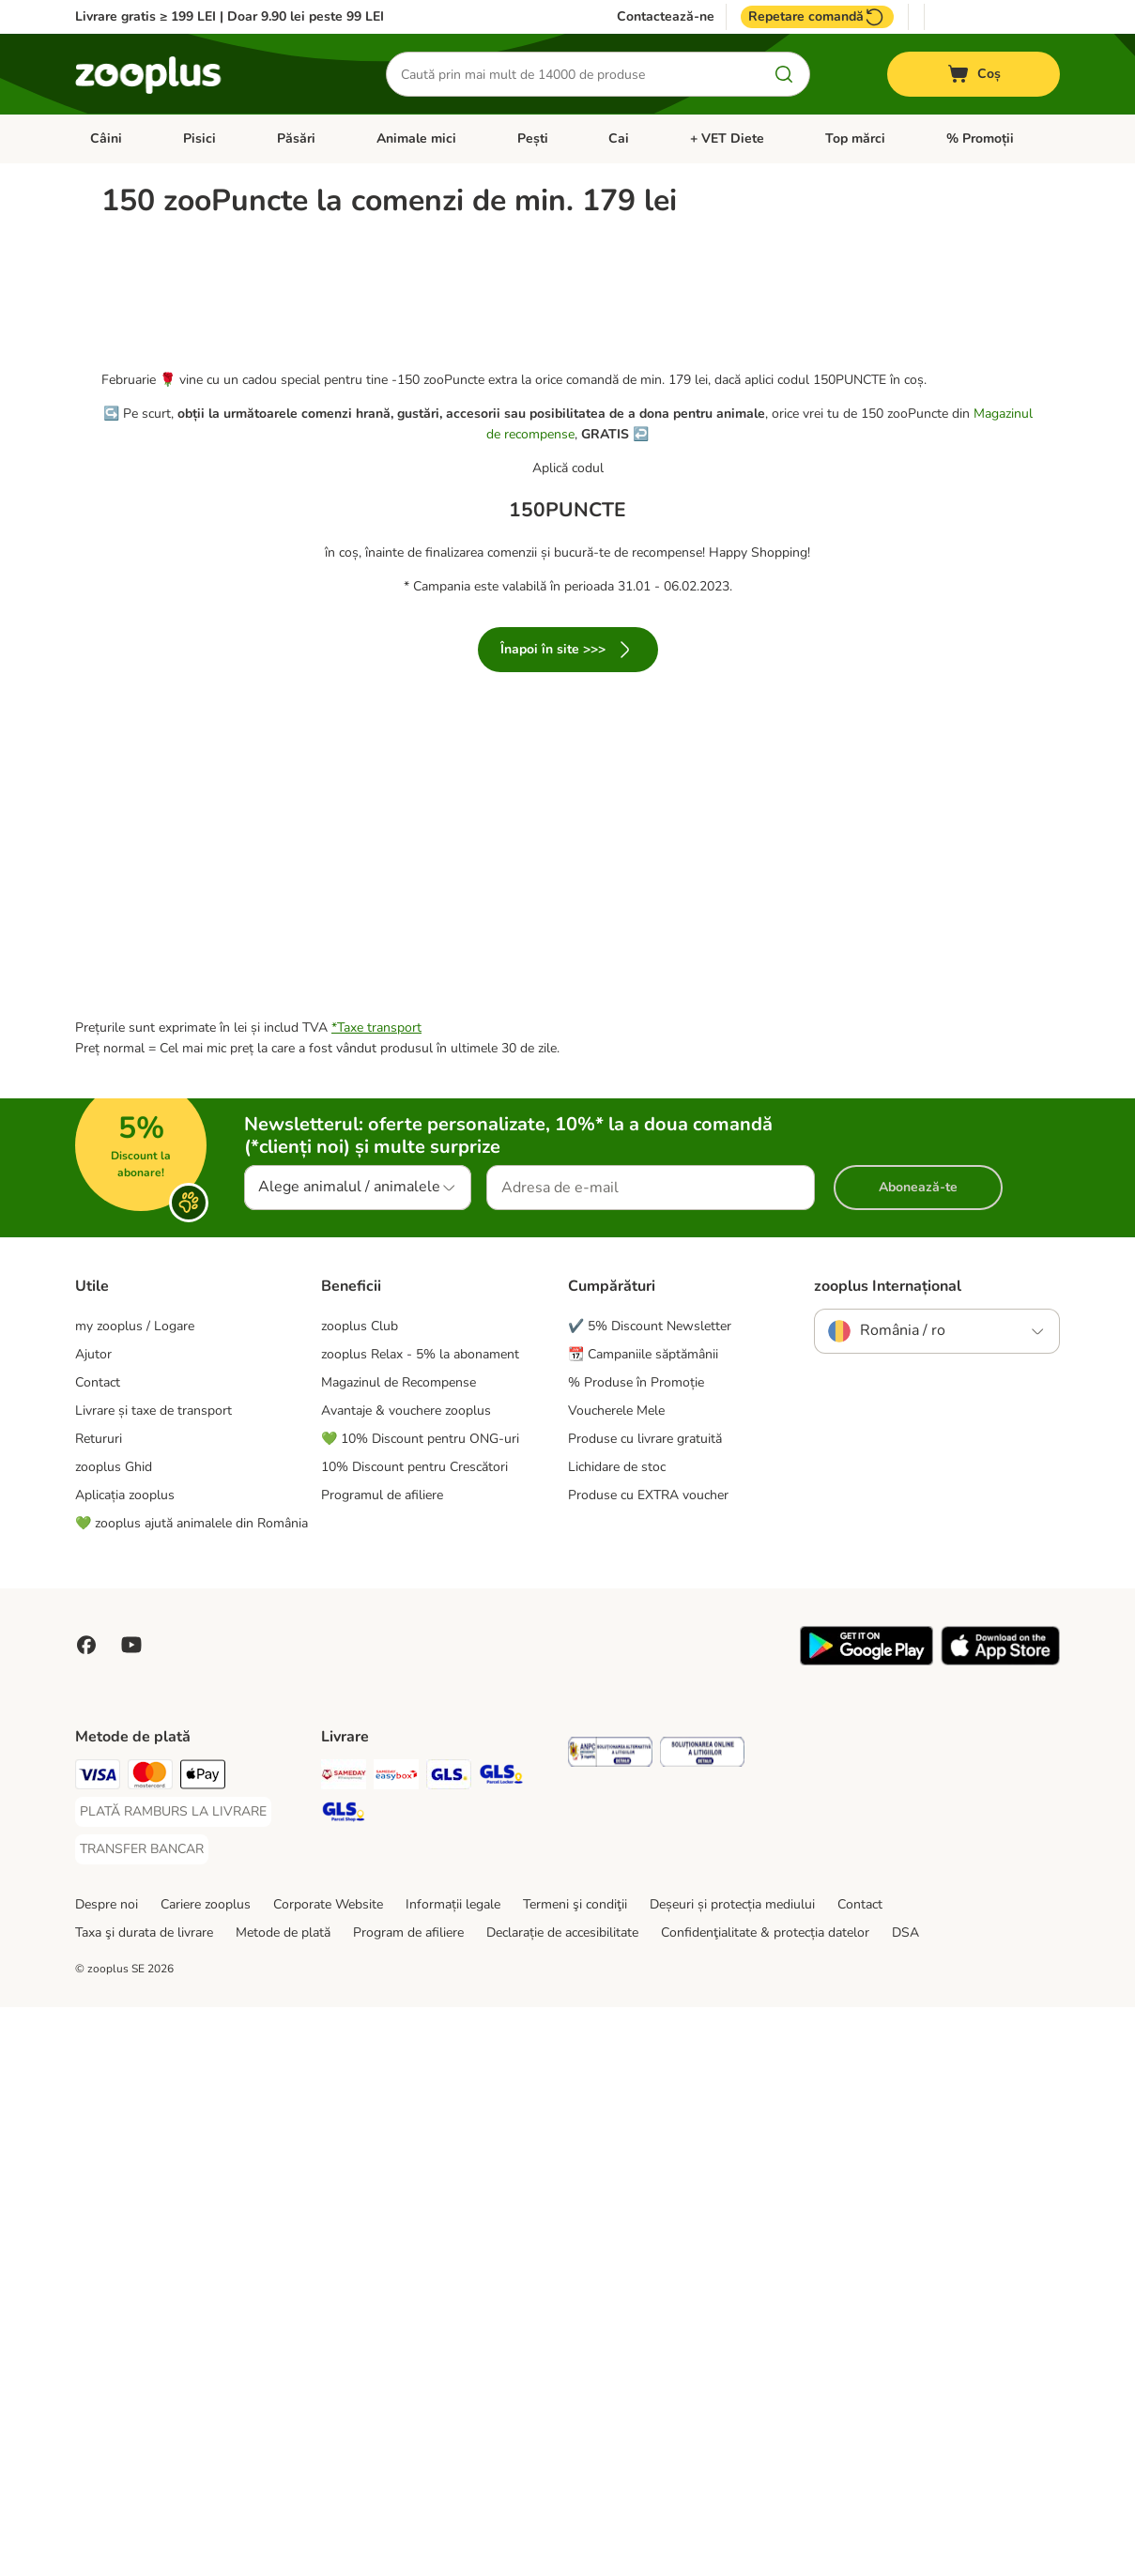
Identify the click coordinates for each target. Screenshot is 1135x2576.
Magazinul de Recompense (398, 1951)
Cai (618, 138)
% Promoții (980, 138)
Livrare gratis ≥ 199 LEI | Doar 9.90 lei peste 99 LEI (229, 16)
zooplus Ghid (113, 2036)
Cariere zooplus (206, 2473)
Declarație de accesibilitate (562, 2501)
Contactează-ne (665, 16)
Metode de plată (283, 2501)
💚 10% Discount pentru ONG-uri (420, 2007)
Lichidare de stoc (617, 2036)
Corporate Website (328, 2473)
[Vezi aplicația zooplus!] (866, 2230)
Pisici (199, 138)
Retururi (98, 2007)
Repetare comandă (817, 17)
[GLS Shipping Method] (448, 2346)
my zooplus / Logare (134, 1895)
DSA (905, 2501)
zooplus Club (359, 1895)
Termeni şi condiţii (575, 2473)
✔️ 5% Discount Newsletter (649, 1895)
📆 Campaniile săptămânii (643, 1923)
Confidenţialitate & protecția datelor (765, 2501)
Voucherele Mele (616, 1979)
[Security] (610, 2324)
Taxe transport (379, 1596)
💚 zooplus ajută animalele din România (191, 2092)
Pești (532, 138)
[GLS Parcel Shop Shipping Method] (343, 2384)
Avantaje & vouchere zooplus (406, 1979)
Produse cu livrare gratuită (645, 2007)
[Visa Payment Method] (97, 2346)
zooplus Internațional (887, 1855)
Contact (97, 1951)
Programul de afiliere (382, 2064)
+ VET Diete (727, 138)
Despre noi (106, 2473)
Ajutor (93, 1923)
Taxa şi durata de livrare (144, 2501)
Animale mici (416, 138)
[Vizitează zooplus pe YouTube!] (131, 2213)
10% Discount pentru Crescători (414, 2036)
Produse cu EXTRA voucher (648, 2064)
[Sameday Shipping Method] (343, 2346)
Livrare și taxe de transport (153, 1979)
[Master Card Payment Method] (150, 2346)
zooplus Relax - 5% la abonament (420, 1923)
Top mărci (855, 138)
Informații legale (453, 2473)
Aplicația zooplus (125, 2064)
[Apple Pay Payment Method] (202, 2346)
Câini (106, 138)
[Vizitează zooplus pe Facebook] (86, 2213)
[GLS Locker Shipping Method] (501, 2346)
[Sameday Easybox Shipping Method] (396, 2346)
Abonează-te (918, 1756)
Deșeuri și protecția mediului (732, 2473)
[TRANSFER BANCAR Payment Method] (142, 2418)
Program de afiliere (408, 2501)
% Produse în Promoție (636, 1951)
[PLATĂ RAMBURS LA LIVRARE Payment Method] (173, 2380)
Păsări (296, 138)
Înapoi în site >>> (568, 839)
